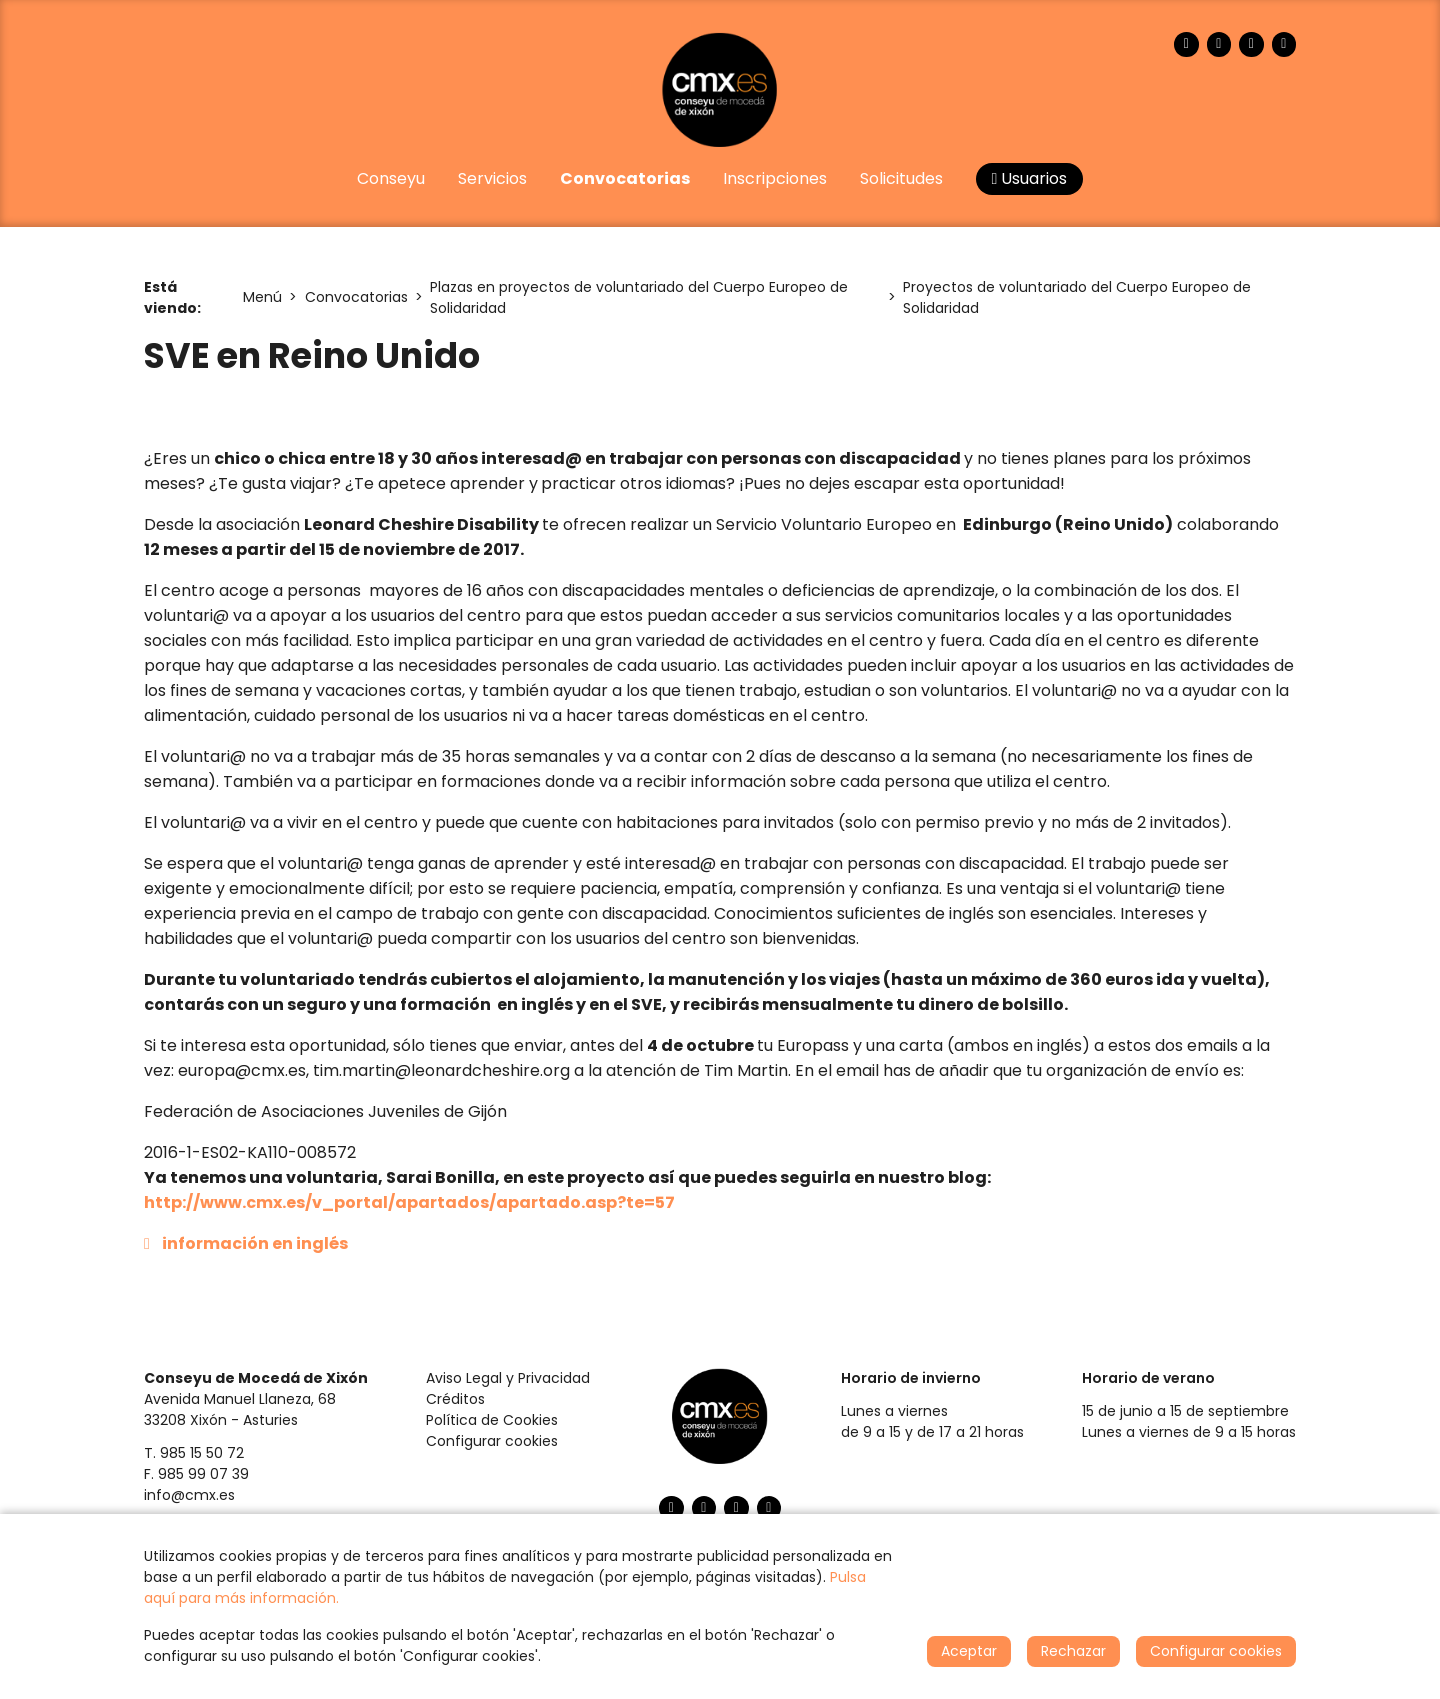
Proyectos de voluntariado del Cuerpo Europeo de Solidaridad (1077, 297)
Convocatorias (356, 297)
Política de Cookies (492, 1420)
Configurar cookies (492, 1441)
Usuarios (1030, 178)
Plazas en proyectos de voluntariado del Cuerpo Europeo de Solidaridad (639, 297)
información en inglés (255, 1243)
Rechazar (1073, 1651)
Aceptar (969, 1651)
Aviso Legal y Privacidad (508, 1378)
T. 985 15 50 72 (194, 1453)
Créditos (455, 1399)
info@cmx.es (189, 1495)
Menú (262, 297)
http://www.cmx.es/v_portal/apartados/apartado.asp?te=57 (409, 1202)
